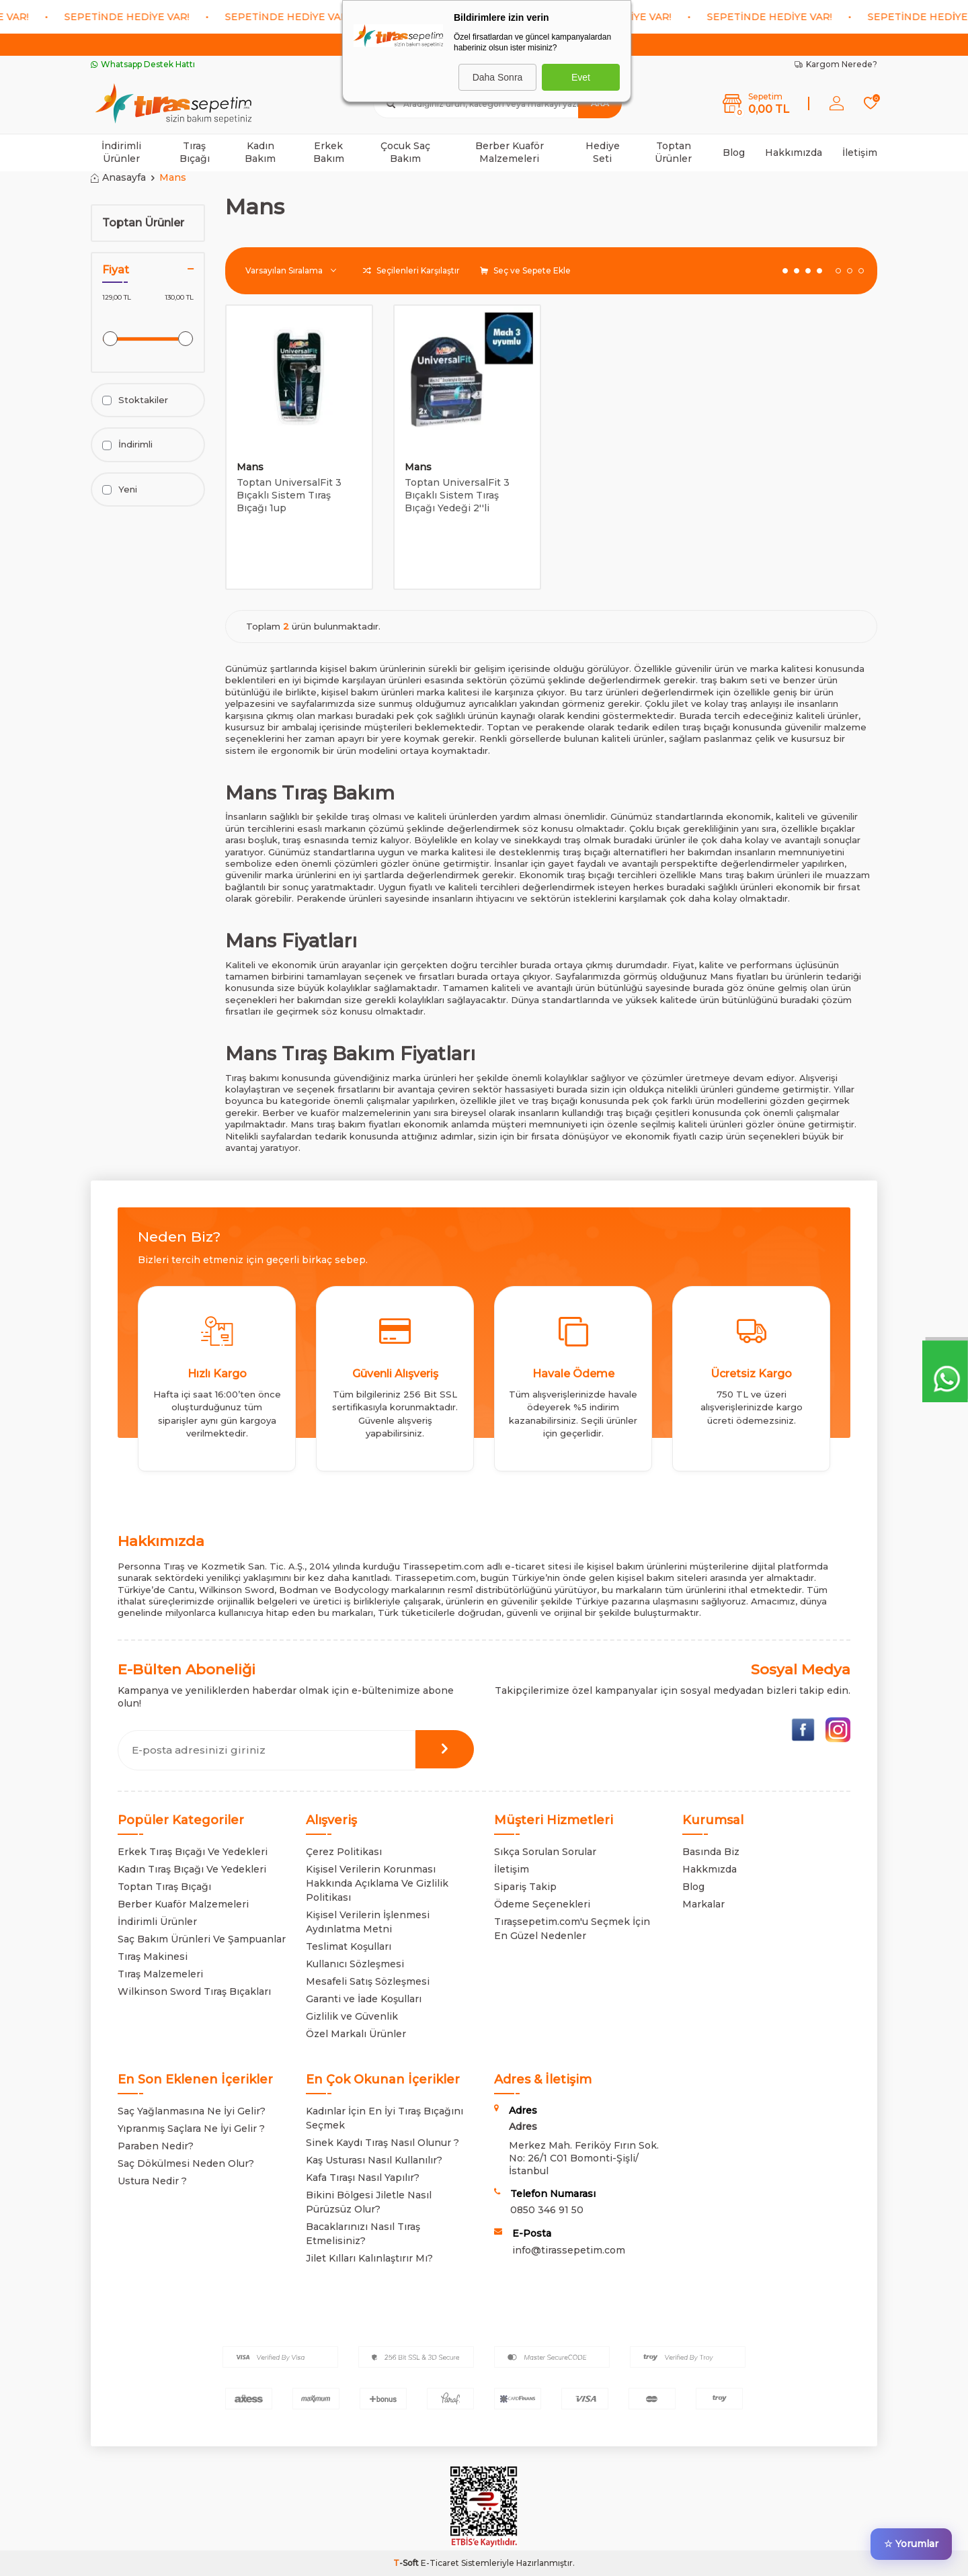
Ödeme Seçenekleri (542, 1904)
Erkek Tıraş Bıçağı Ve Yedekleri (193, 1852)
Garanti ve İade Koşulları (363, 1999)
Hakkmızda (709, 1869)
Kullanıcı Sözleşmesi (355, 1964)
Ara (600, 103)
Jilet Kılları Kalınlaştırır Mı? (369, 2258)
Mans (250, 467)
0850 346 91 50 (546, 2210)
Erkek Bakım (328, 152)
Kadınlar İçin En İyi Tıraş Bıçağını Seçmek (384, 2118)
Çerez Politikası (344, 1852)
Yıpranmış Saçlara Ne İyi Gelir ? (191, 2128)
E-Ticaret (440, 2563)
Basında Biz (710, 1852)
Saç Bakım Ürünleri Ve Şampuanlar (202, 1939)
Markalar (703, 1904)
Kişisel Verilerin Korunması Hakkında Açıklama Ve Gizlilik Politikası (377, 1883)
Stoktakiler (135, 400)
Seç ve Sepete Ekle (525, 270)
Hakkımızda (793, 152)
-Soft (407, 2563)
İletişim (859, 152)
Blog (734, 152)
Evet (580, 77)
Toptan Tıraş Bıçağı (164, 1887)
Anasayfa (118, 177)
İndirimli (127, 444)
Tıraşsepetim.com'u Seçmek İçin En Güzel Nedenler (572, 1929)
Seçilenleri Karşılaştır (411, 270)
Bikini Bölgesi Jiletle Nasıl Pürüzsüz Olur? (369, 2202)
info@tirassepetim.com (568, 2250)
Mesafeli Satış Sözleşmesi (368, 1981)
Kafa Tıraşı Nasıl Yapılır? (362, 2178)
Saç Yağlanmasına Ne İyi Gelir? (192, 2111)
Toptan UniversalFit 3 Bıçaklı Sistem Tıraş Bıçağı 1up (289, 495)
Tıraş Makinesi (153, 1956)
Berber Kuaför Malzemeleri (509, 152)
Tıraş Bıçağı (194, 152)
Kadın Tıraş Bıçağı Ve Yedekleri (192, 1869)
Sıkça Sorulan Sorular (545, 1852)
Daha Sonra (498, 77)
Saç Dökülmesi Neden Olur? (186, 2163)
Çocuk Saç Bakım (405, 152)
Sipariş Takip (525, 1887)
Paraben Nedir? (156, 2146)
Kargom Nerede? (836, 64)
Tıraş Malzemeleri (160, 1974)
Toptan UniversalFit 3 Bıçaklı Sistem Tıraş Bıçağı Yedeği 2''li (457, 495)
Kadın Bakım (260, 152)
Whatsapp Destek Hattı (143, 64)
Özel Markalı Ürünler (356, 2034)
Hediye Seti (603, 152)
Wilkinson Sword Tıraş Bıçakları (194, 1991)
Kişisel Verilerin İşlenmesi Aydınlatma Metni (368, 1922)
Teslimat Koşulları (348, 1946)
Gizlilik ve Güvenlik (352, 2016)
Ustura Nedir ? (152, 2181)
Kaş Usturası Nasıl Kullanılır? (374, 2160)
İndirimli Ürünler (121, 152)
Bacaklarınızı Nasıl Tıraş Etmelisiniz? (363, 2234)
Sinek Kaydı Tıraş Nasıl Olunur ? (382, 2143)
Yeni (119, 489)
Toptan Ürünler (673, 152)
